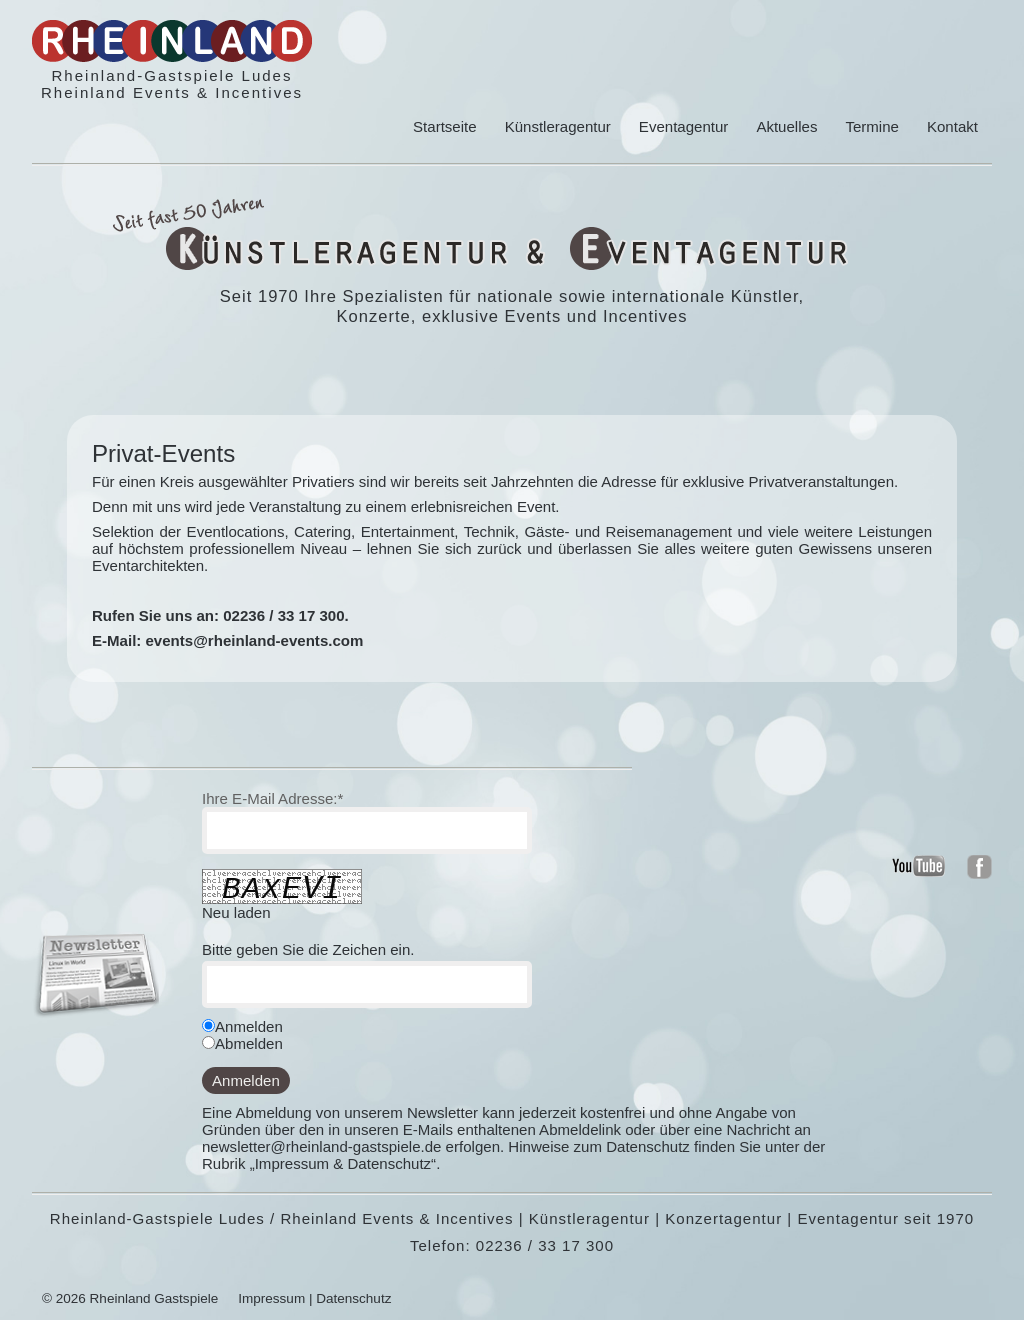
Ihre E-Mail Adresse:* (272, 798)
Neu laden (236, 912)
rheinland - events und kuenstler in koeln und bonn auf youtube (918, 866)
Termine (872, 126)
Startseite (445, 126)
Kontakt (952, 126)
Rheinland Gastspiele (154, 1298)
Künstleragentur (558, 126)
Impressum (271, 1298)
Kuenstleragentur (337, 248)
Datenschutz (353, 1298)
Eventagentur (684, 126)
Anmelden (246, 1080)
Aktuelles (786, 126)
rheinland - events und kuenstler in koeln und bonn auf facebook (979, 867)
